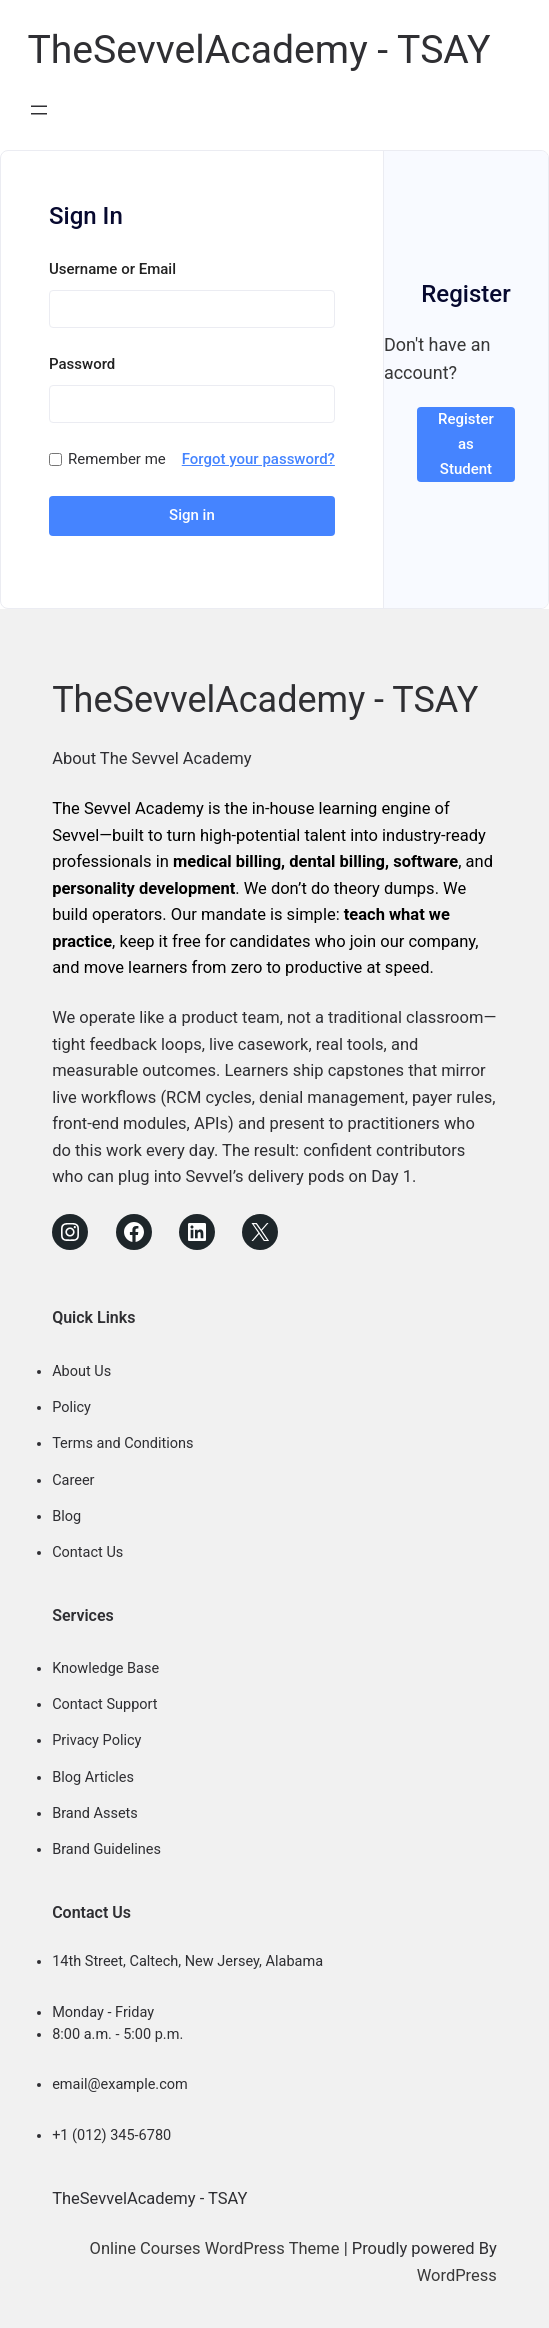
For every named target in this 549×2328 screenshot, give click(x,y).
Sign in (192, 515)
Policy (71, 1407)
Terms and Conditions (122, 1443)
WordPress (457, 2275)
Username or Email (112, 269)
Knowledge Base (105, 1668)
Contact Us (87, 1552)
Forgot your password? (258, 459)
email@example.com (120, 2084)
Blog (66, 1516)
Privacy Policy (96, 1740)
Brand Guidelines (106, 1849)
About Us (81, 1371)
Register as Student (466, 444)
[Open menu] (39, 110)
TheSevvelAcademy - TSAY (258, 50)
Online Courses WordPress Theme (215, 2248)
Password (82, 364)
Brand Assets (95, 1813)
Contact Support (104, 1704)
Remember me (117, 459)
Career (73, 1480)
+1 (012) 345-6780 (111, 2135)
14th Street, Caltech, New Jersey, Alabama (187, 1961)
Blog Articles (93, 1777)
